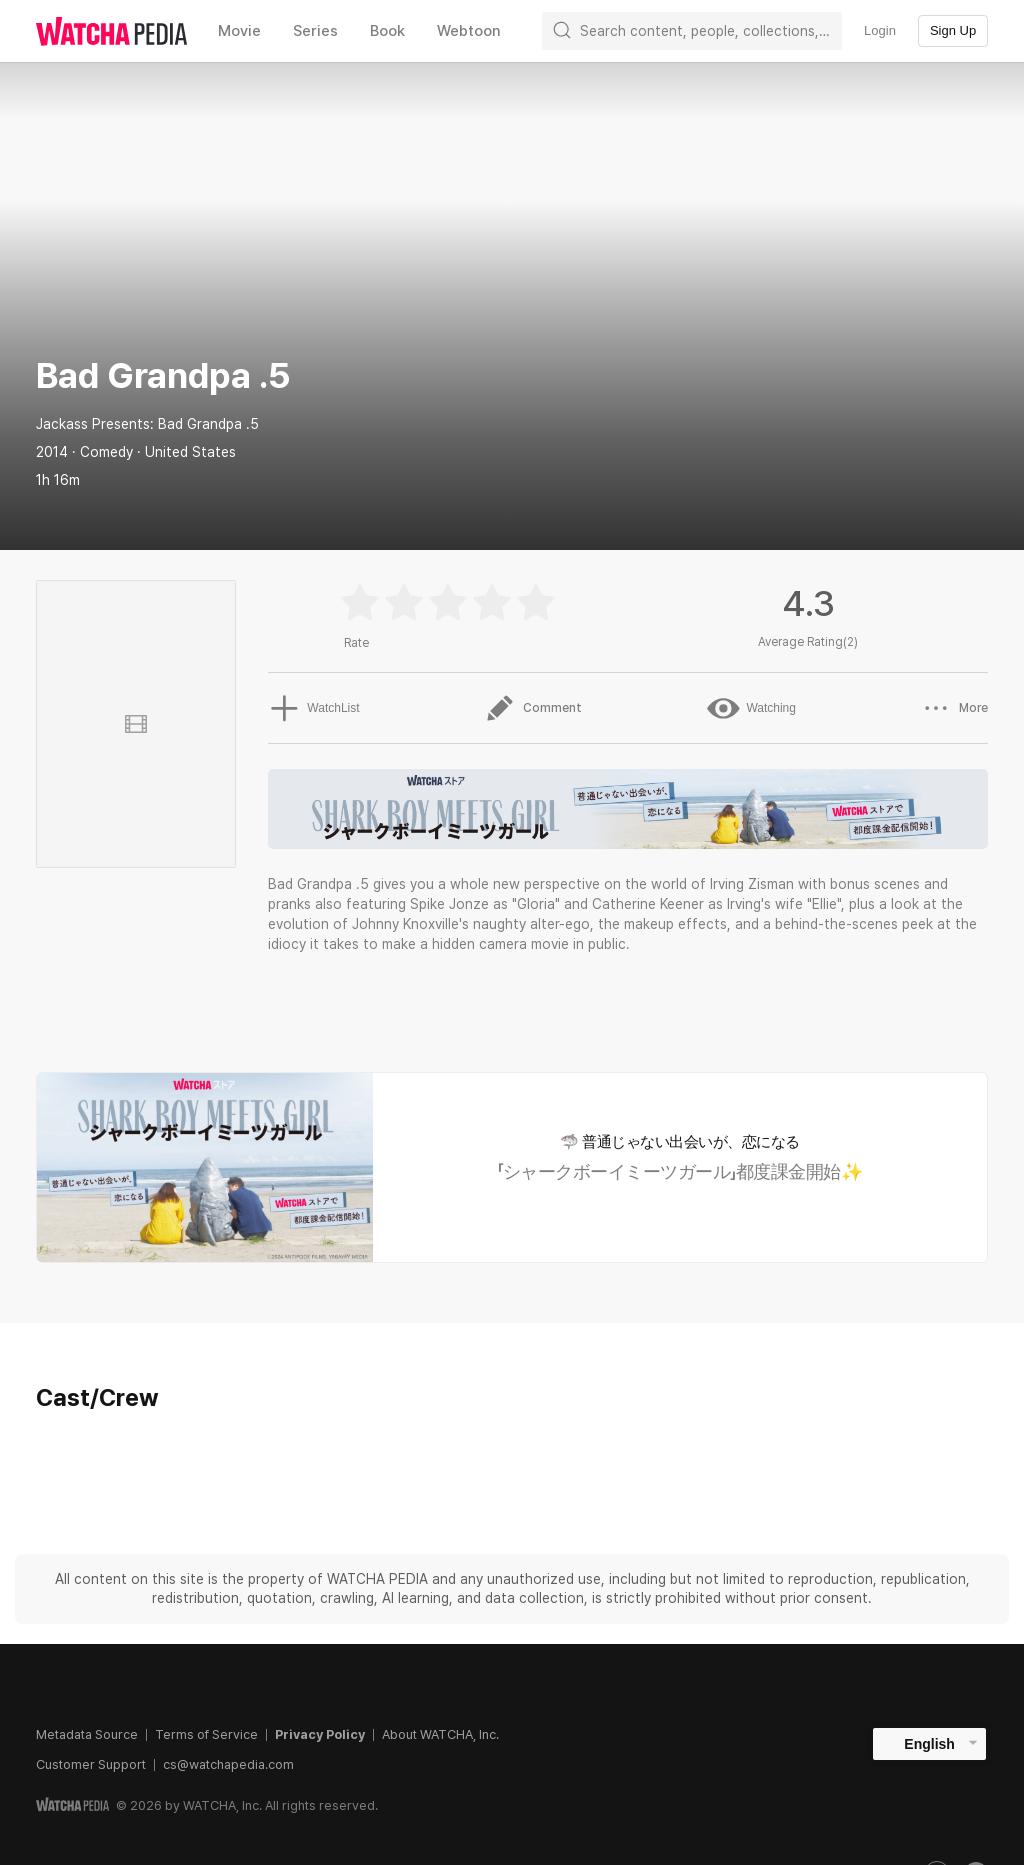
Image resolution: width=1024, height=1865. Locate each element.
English (929, 1744)
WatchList (313, 708)
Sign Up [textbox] (953, 30)
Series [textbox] (315, 31)
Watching (751, 708)
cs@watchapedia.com (228, 1764)
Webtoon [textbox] (469, 31)
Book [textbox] (387, 31)
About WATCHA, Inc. (440, 1734)
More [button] (954, 708)
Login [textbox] (880, 30)
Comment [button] (532, 708)
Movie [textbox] (239, 31)
